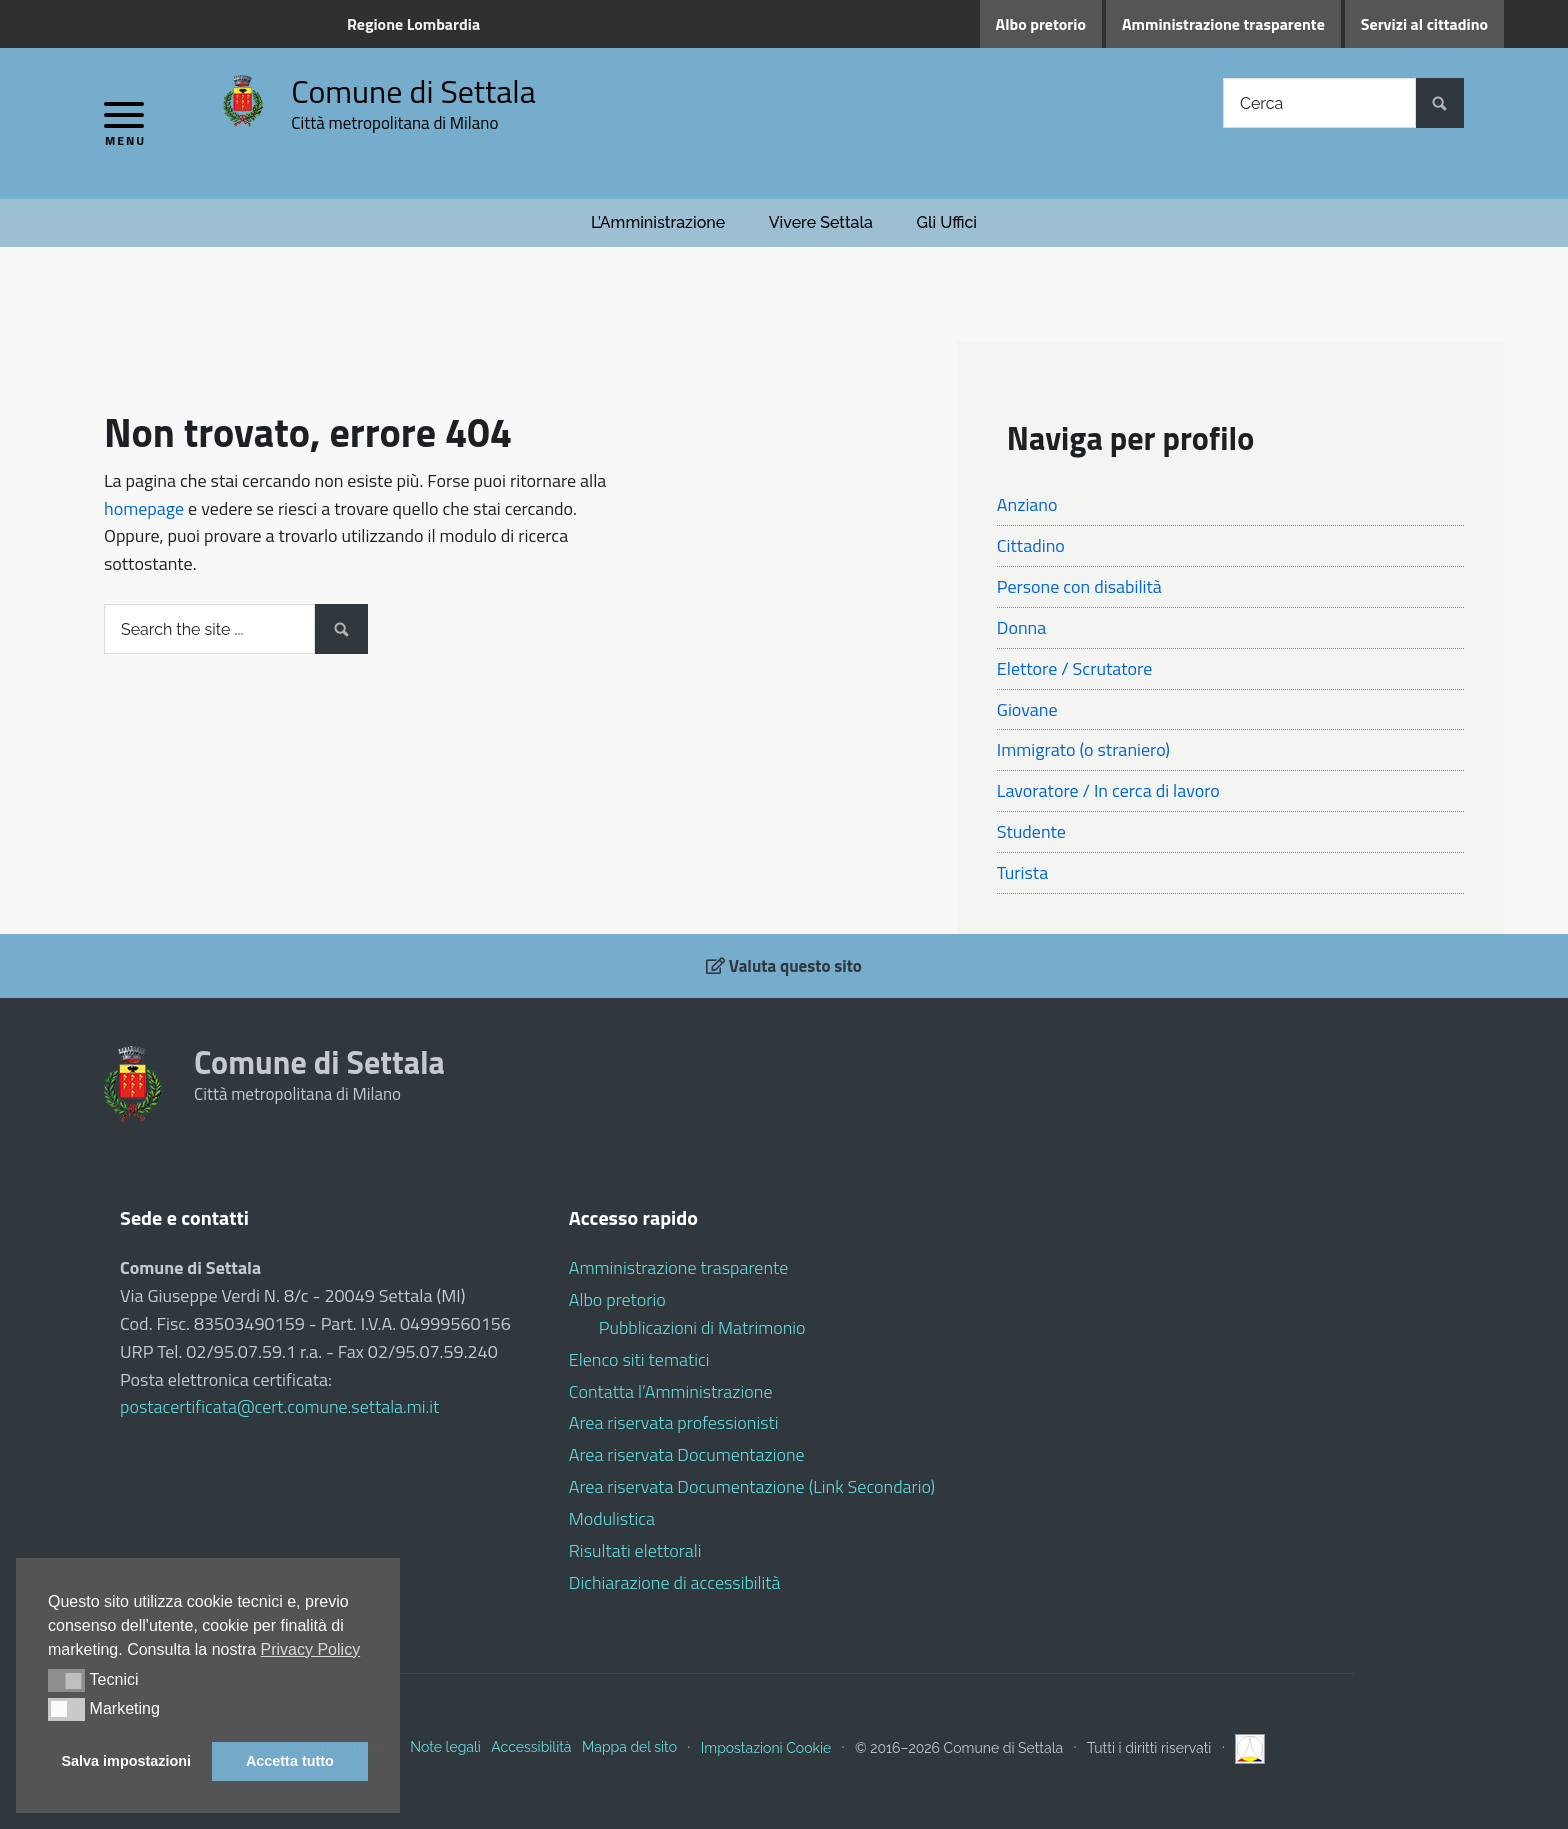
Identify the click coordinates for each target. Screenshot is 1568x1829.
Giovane (1027, 709)
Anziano (1027, 504)
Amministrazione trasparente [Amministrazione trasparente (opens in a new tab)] (1223, 24)
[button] (66, 1680)
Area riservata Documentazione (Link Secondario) (752, 1486)
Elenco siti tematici (639, 1359)
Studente (1031, 831)
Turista (1022, 872)
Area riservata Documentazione (687, 1454)
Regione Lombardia (413, 24)
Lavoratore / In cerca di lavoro (1108, 790)
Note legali (445, 1747)
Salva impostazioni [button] (127, 1761)
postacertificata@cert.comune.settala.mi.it (279, 1406)
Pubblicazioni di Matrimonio (702, 1327)
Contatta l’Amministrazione (671, 1391)
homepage (144, 508)
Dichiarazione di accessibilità (675, 1582)
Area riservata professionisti (674, 1422)
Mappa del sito (629, 1747)
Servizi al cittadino (1424, 24)
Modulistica (612, 1518)
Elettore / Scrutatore (1074, 668)
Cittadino (1031, 545)
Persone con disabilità (1079, 586)
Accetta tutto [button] (290, 1761)
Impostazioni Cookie (766, 1747)
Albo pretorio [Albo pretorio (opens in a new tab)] (1041, 24)
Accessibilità (531, 1747)
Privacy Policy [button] (311, 1649)
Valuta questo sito (784, 966)
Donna (1021, 627)
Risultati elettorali (635, 1550)
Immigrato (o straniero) (1083, 749)
